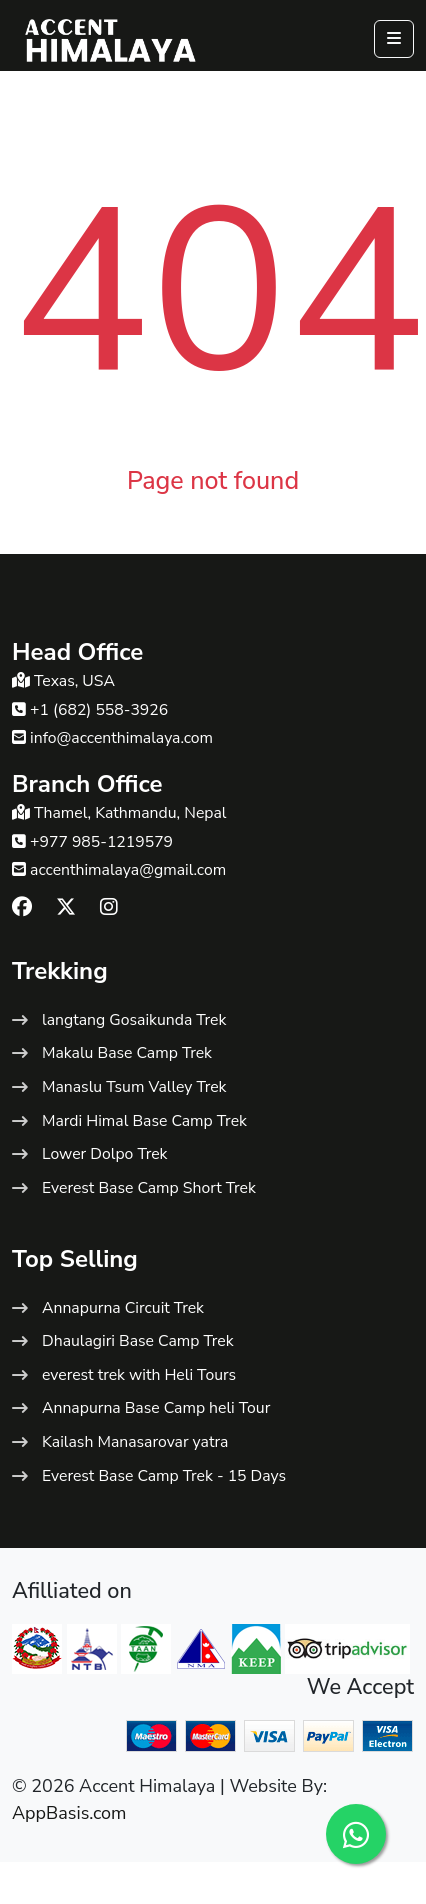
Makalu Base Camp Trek (127, 1053)
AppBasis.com (69, 1813)
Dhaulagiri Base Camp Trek (138, 1341)
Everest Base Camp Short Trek (149, 1188)
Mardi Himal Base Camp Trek (144, 1121)
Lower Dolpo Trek (104, 1154)
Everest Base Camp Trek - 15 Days (164, 1476)
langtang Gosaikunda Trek (134, 1020)
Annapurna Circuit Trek (123, 1308)
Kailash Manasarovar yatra (135, 1442)
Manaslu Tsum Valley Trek (134, 1087)
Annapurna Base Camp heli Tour (156, 1408)
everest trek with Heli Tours (139, 1375)
